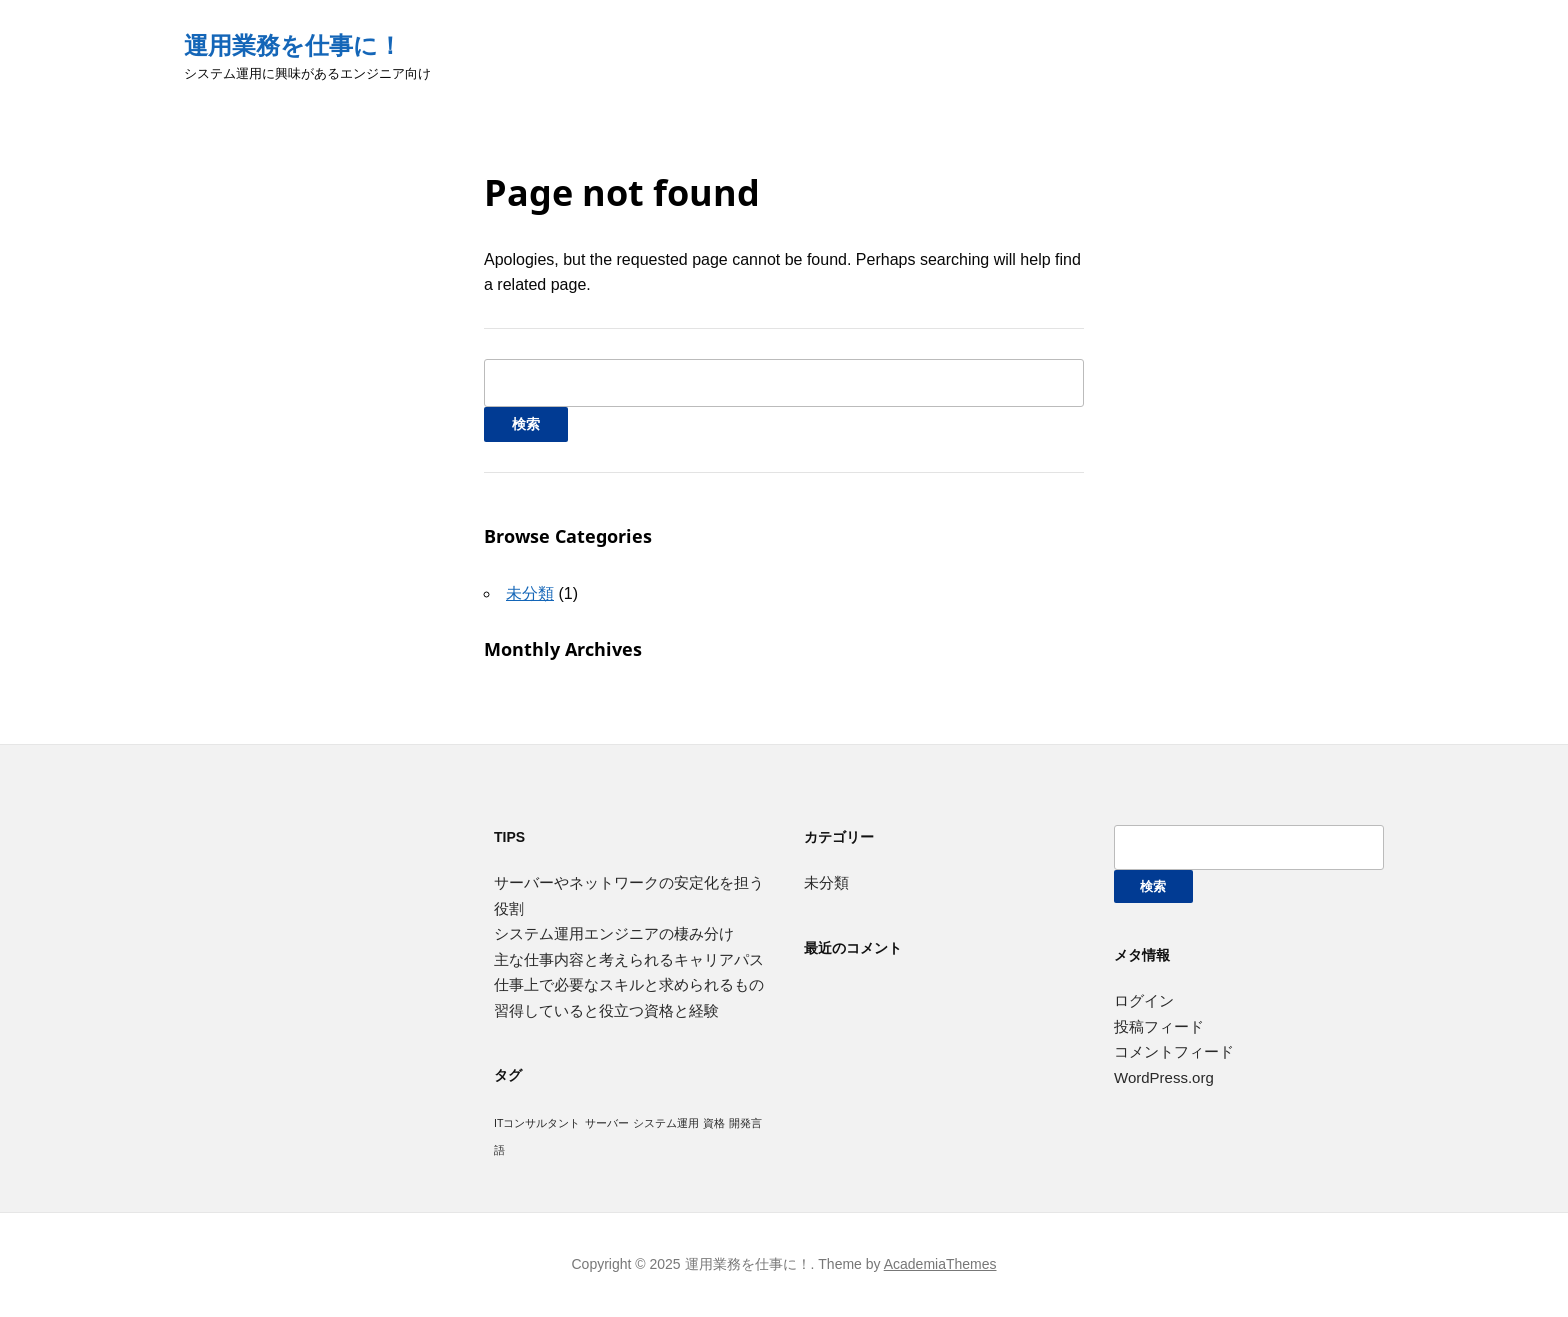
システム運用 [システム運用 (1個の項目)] (666, 1123)
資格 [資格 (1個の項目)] (714, 1123)
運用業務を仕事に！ (293, 45)
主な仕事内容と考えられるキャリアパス (629, 959)
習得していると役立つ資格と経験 (606, 1010)
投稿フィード (1159, 1026)
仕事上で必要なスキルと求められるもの (629, 984)
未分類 (530, 593)
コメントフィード (1174, 1051)
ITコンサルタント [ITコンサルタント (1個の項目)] (537, 1123)
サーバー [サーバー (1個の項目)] (607, 1123)
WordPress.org (1164, 1077)
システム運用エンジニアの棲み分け (614, 933)
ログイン (1144, 1000)
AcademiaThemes (940, 1264)
